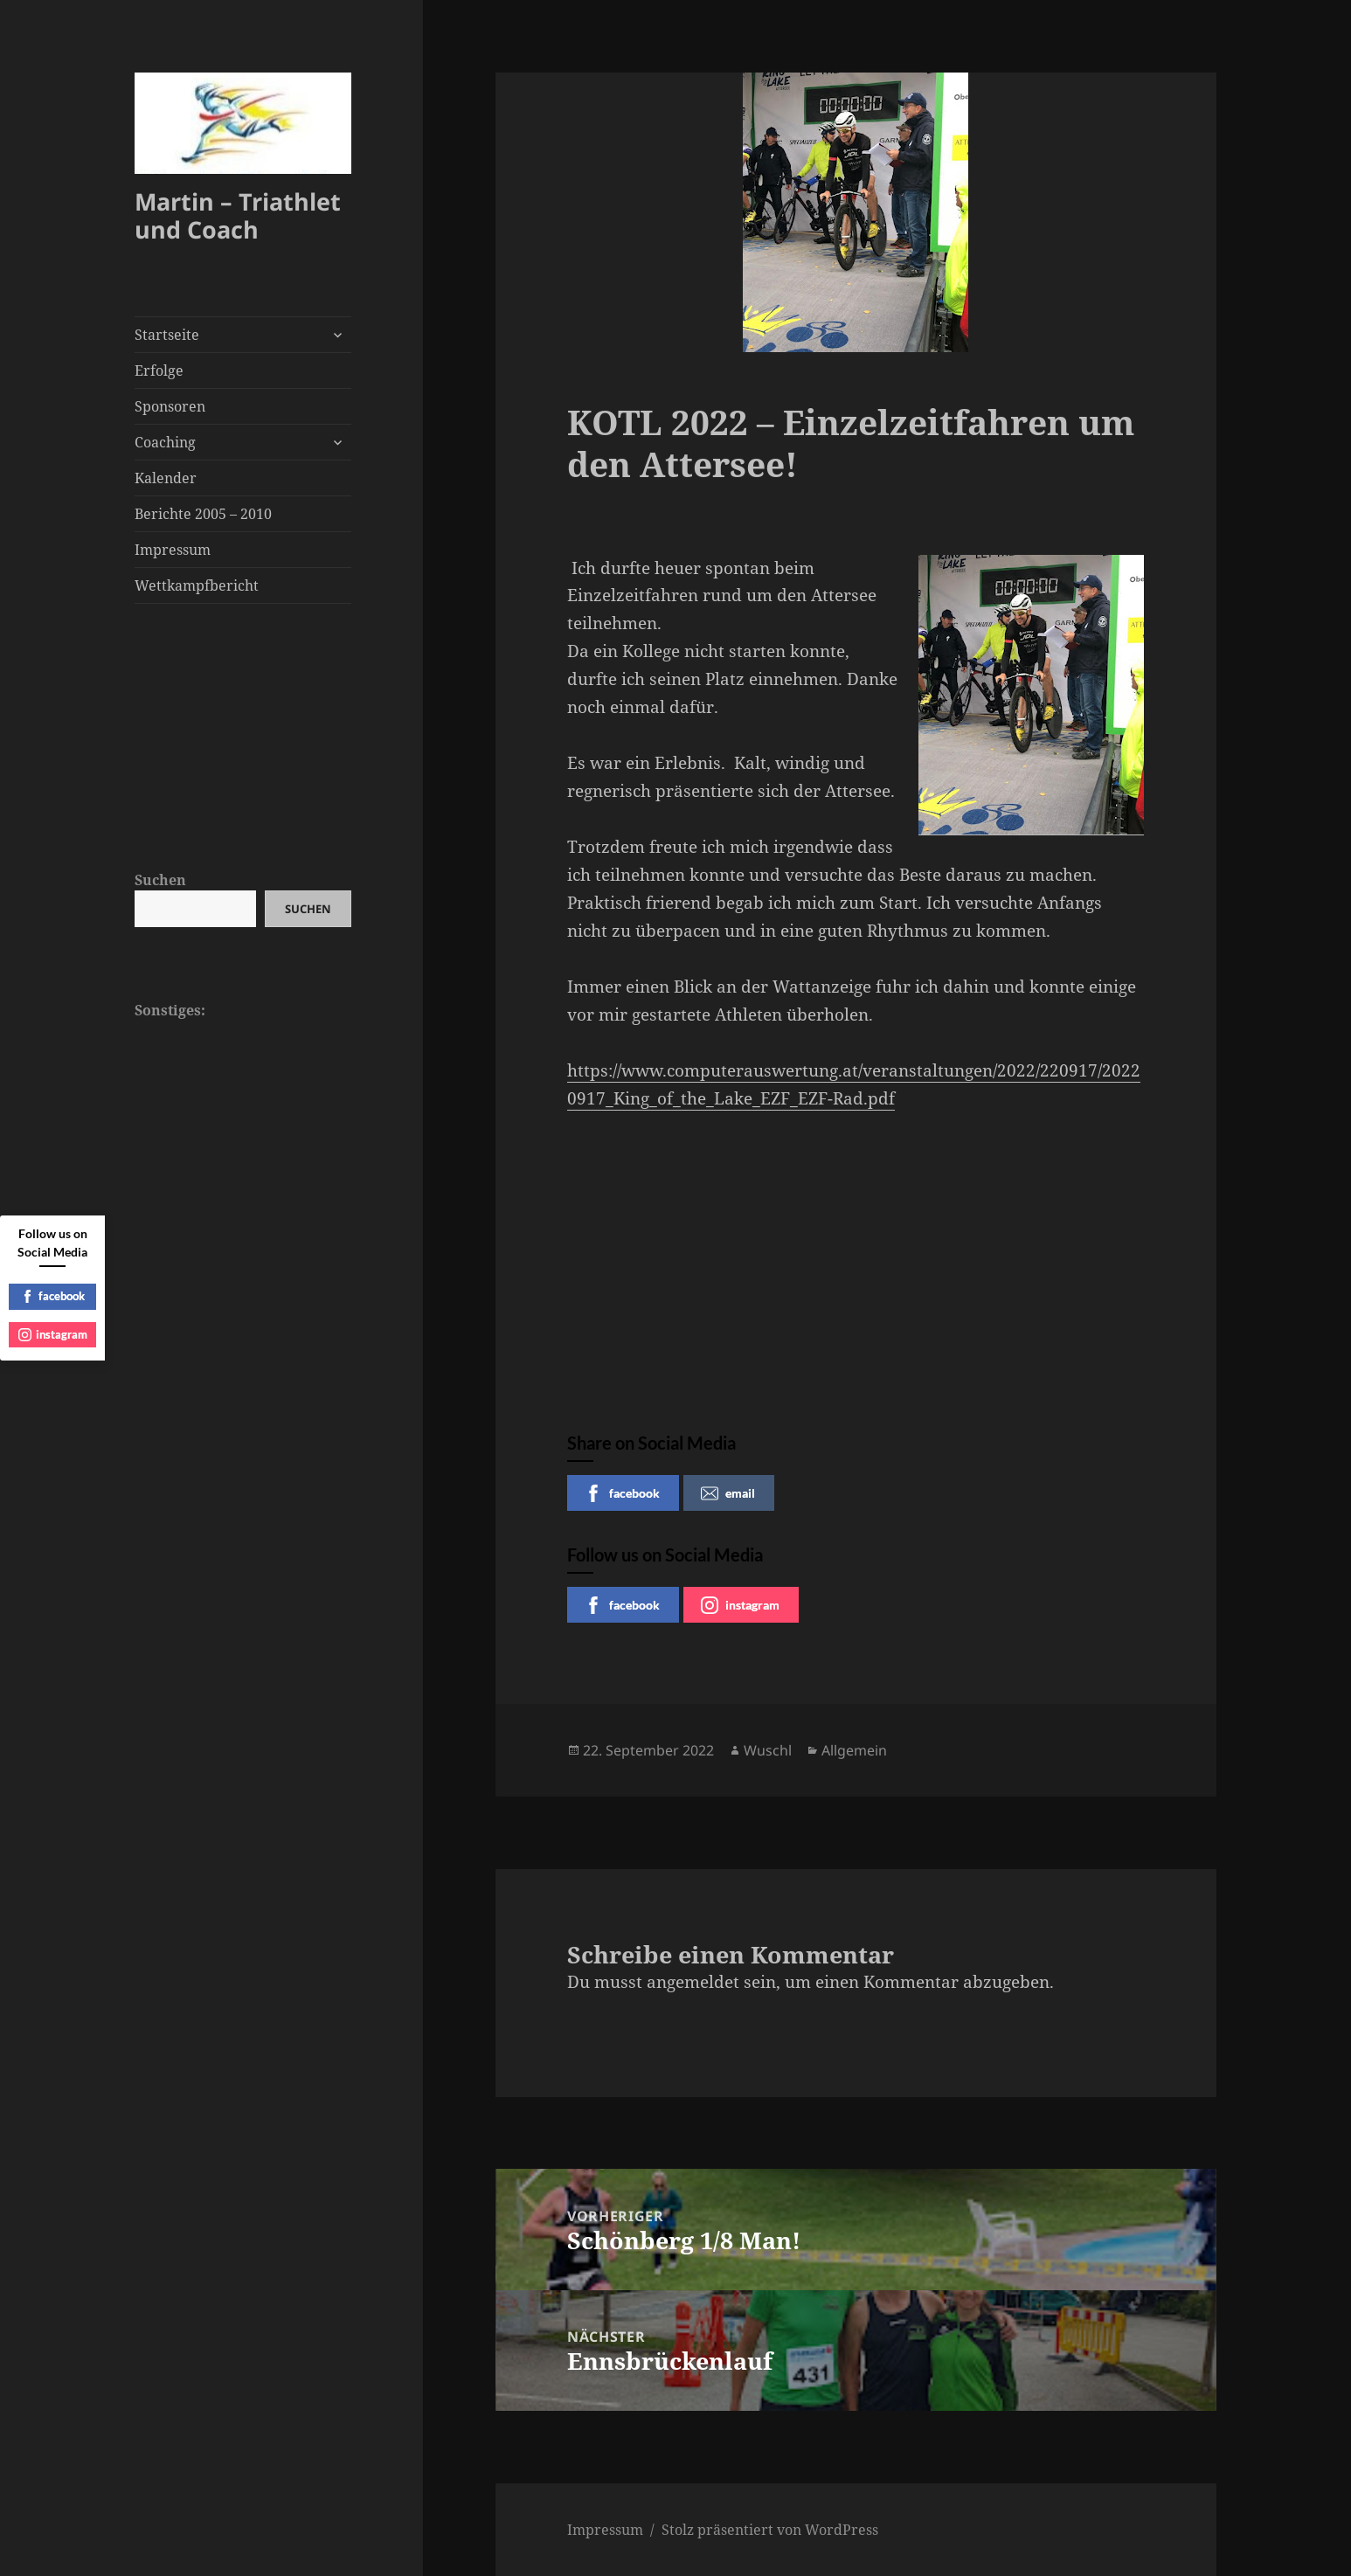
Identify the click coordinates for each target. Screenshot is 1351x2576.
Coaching (165, 442)
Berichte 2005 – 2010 (203, 513)
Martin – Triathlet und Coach (238, 215)
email (728, 1493)
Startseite (167, 334)
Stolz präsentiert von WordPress (770, 2529)
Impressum (173, 549)
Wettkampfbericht (197, 585)
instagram (740, 1605)
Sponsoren (170, 406)
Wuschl (768, 1750)
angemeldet (693, 1981)
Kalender (166, 478)
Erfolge (159, 370)
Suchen (160, 880)
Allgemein (854, 1750)
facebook (622, 1493)
